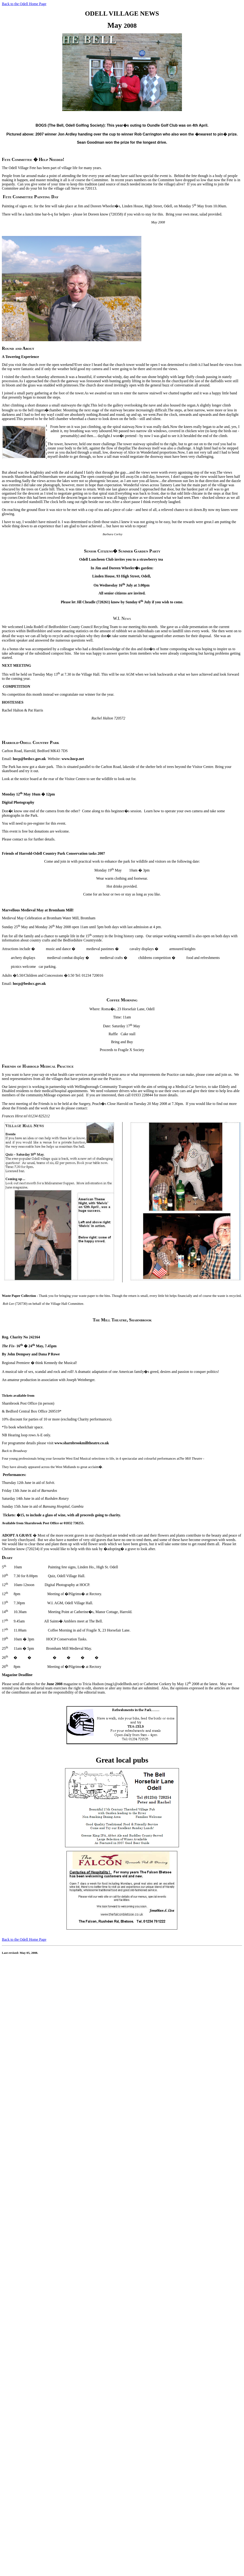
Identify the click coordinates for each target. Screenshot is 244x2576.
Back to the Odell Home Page (24, 4)
